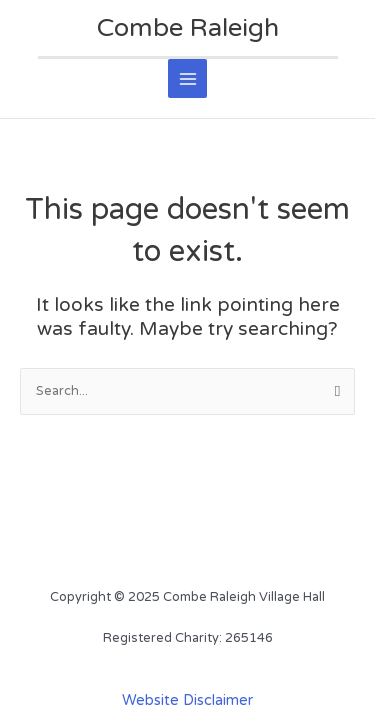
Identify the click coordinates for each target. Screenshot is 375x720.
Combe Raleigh (188, 28)
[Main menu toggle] (187, 78)
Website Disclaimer (187, 700)
